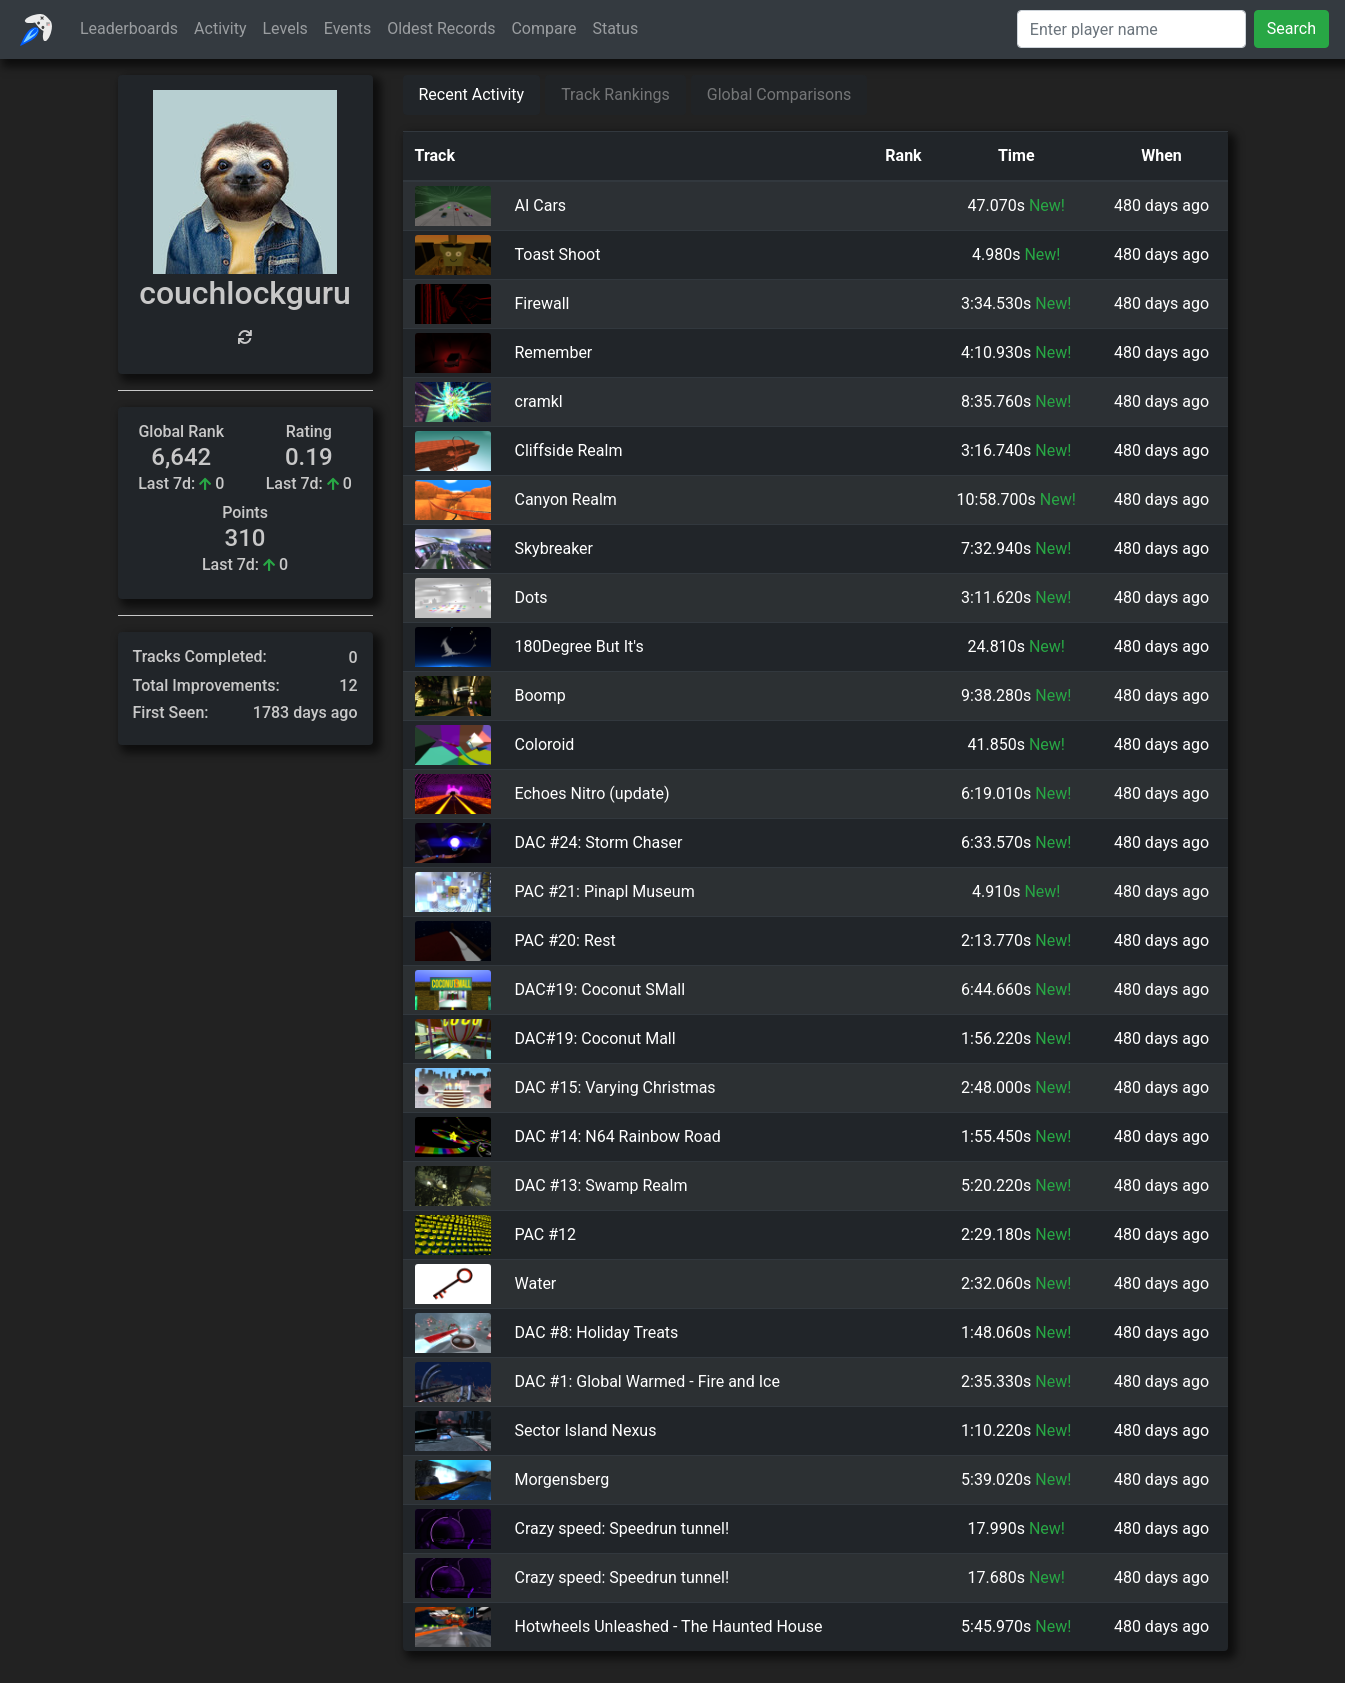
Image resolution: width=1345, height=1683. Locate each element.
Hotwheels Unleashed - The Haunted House (669, 1626)
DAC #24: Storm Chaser (599, 842)
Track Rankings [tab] (615, 94)
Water (536, 1283)
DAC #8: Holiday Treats (597, 1332)
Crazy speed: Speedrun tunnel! (622, 1528)
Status (615, 28)
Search (1291, 28)
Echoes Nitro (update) (592, 793)
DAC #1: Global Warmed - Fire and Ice (647, 1381)
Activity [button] (220, 28)
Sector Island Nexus (586, 1430)
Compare (543, 28)
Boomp (540, 695)
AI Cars (541, 205)
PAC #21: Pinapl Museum (605, 891)
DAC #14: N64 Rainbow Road (618, 1136)
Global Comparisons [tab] (779, 94)
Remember (554, 352)
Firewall (542, 303)
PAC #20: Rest (565, 940)
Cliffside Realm (569, 450)
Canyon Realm (566, 499)
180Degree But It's (579, 646)
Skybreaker (554, 548)
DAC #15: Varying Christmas (615, 1087)
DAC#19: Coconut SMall (600, 989)
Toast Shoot (558, 254)
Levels (285, 28)
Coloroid (545, 744)
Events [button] (347, 28)
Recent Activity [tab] (472, 94)
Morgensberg (562, 1479)
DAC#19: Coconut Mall (595, 1038)
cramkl (539, 401)
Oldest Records (441, 28)
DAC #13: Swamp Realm (601, 1185)
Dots (531, 597)
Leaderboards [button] (129, 28)
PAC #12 (546, 1234)
